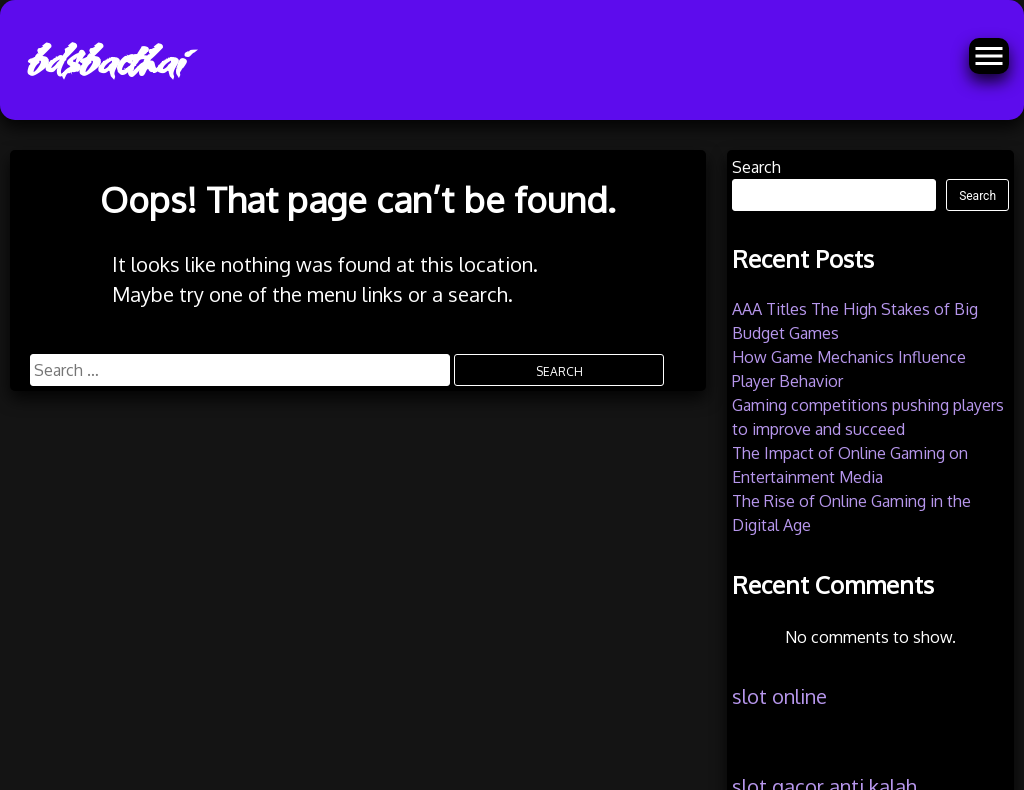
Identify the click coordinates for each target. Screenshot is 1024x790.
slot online (779, 696)
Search (756, 167)
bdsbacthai (103, 60)
